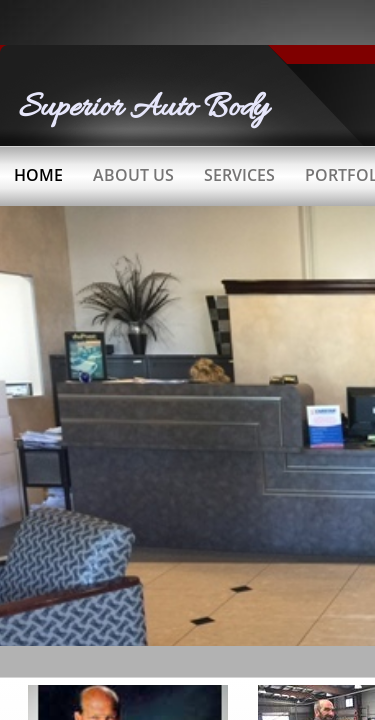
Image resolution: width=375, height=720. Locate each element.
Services (239, 175)
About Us (133, 175)
